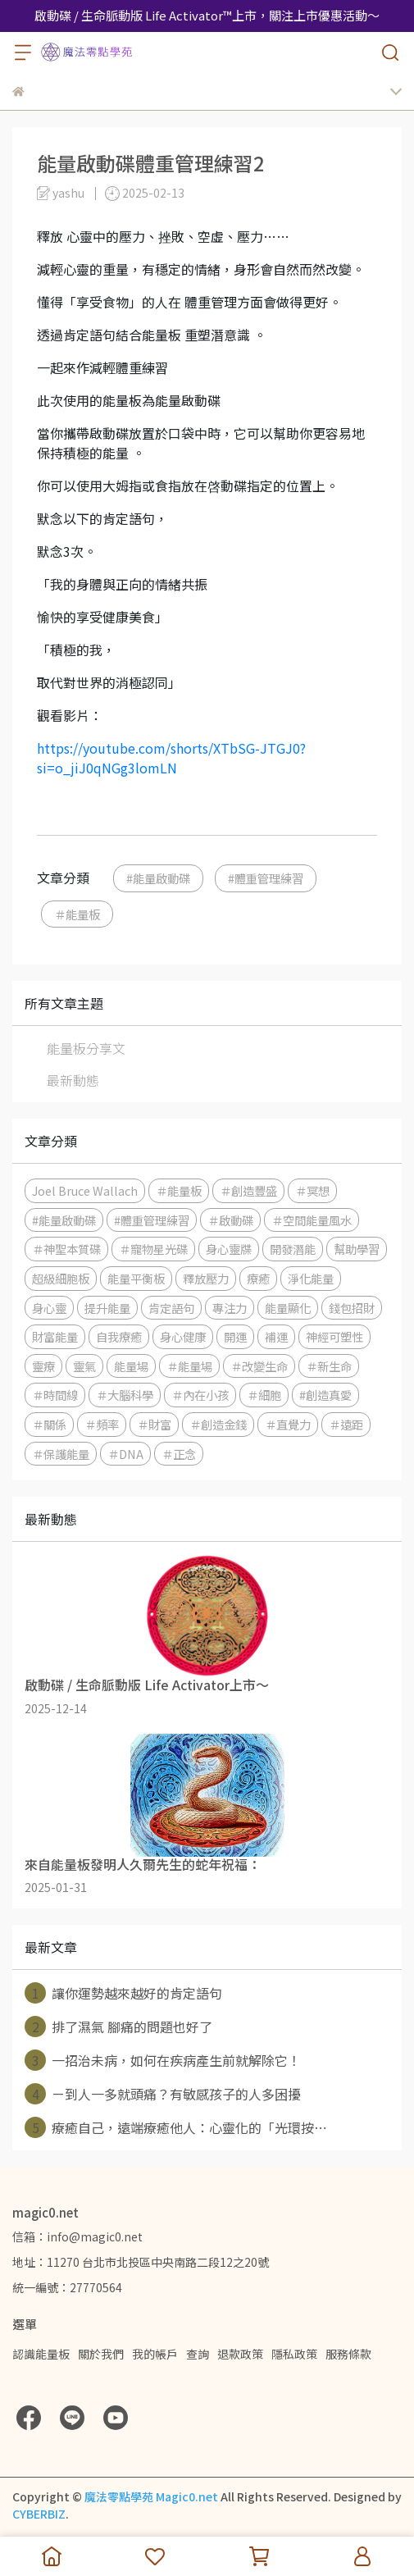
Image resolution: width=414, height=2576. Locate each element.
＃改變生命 (259, 1366)
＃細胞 (264, 1394)
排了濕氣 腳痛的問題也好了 (118, 2026)
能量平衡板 (136, 1278)
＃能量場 (189, 1366)
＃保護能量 (60, 1453)
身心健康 (183, 1336)
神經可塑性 (334, 1336)
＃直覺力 (288, 1424)
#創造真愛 (325, 1394)
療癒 (258, 1278)
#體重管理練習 (265, 878)
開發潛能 (293, 1248)
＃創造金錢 (218, 1424)
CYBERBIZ (39, 2513)
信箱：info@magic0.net (77, 2236)
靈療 (43, 1366)
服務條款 (348, 2354)
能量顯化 (288, 1307)
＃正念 (179, 1453)
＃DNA (125, 1453)
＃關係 (49, 1424)
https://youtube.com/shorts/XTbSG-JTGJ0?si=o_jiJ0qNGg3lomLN (171, 757)
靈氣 (84, 1366)
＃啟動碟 (230, 1220)
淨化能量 (311, 1278)
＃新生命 (329, 1366)
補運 (276, 1336)
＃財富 (154, 1424)
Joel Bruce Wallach (85, 1190)
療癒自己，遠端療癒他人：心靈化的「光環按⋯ (176, 2127)
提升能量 (107, 1307)
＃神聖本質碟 (66, 1248)
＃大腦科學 (124, 1394)
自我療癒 (119, 1336)
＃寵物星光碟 (153, 1248)
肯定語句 (171, 1307)
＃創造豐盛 (248, 1190)
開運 (235, 1336)
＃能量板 (77, 914)
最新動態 (73, 1080)
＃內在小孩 (200, 1394)
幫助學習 (357, 1248)
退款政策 (240, 2354)
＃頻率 (101, 1424)
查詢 (197, 2354)
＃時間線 (55, 1394)
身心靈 (49, 1307)
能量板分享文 (86, 1048)
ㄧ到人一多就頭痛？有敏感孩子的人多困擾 (163, 2093)
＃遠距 (346, 1424)
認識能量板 (41, 2354)
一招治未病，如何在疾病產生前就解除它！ (163, 2060)
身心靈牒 (229, 1248)
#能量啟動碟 (158, 878)
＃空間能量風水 (311, 1220)
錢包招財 (352, 1307)
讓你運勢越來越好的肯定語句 (123, 1993)
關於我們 (101, 2354)
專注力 (229, 1307)
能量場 (131, 1366)
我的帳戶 (155, 2354)
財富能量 (55, 1336)
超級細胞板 (60, 1278)
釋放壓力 (206, 1278)
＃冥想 (312, 1190)
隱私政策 (294, 2354)
